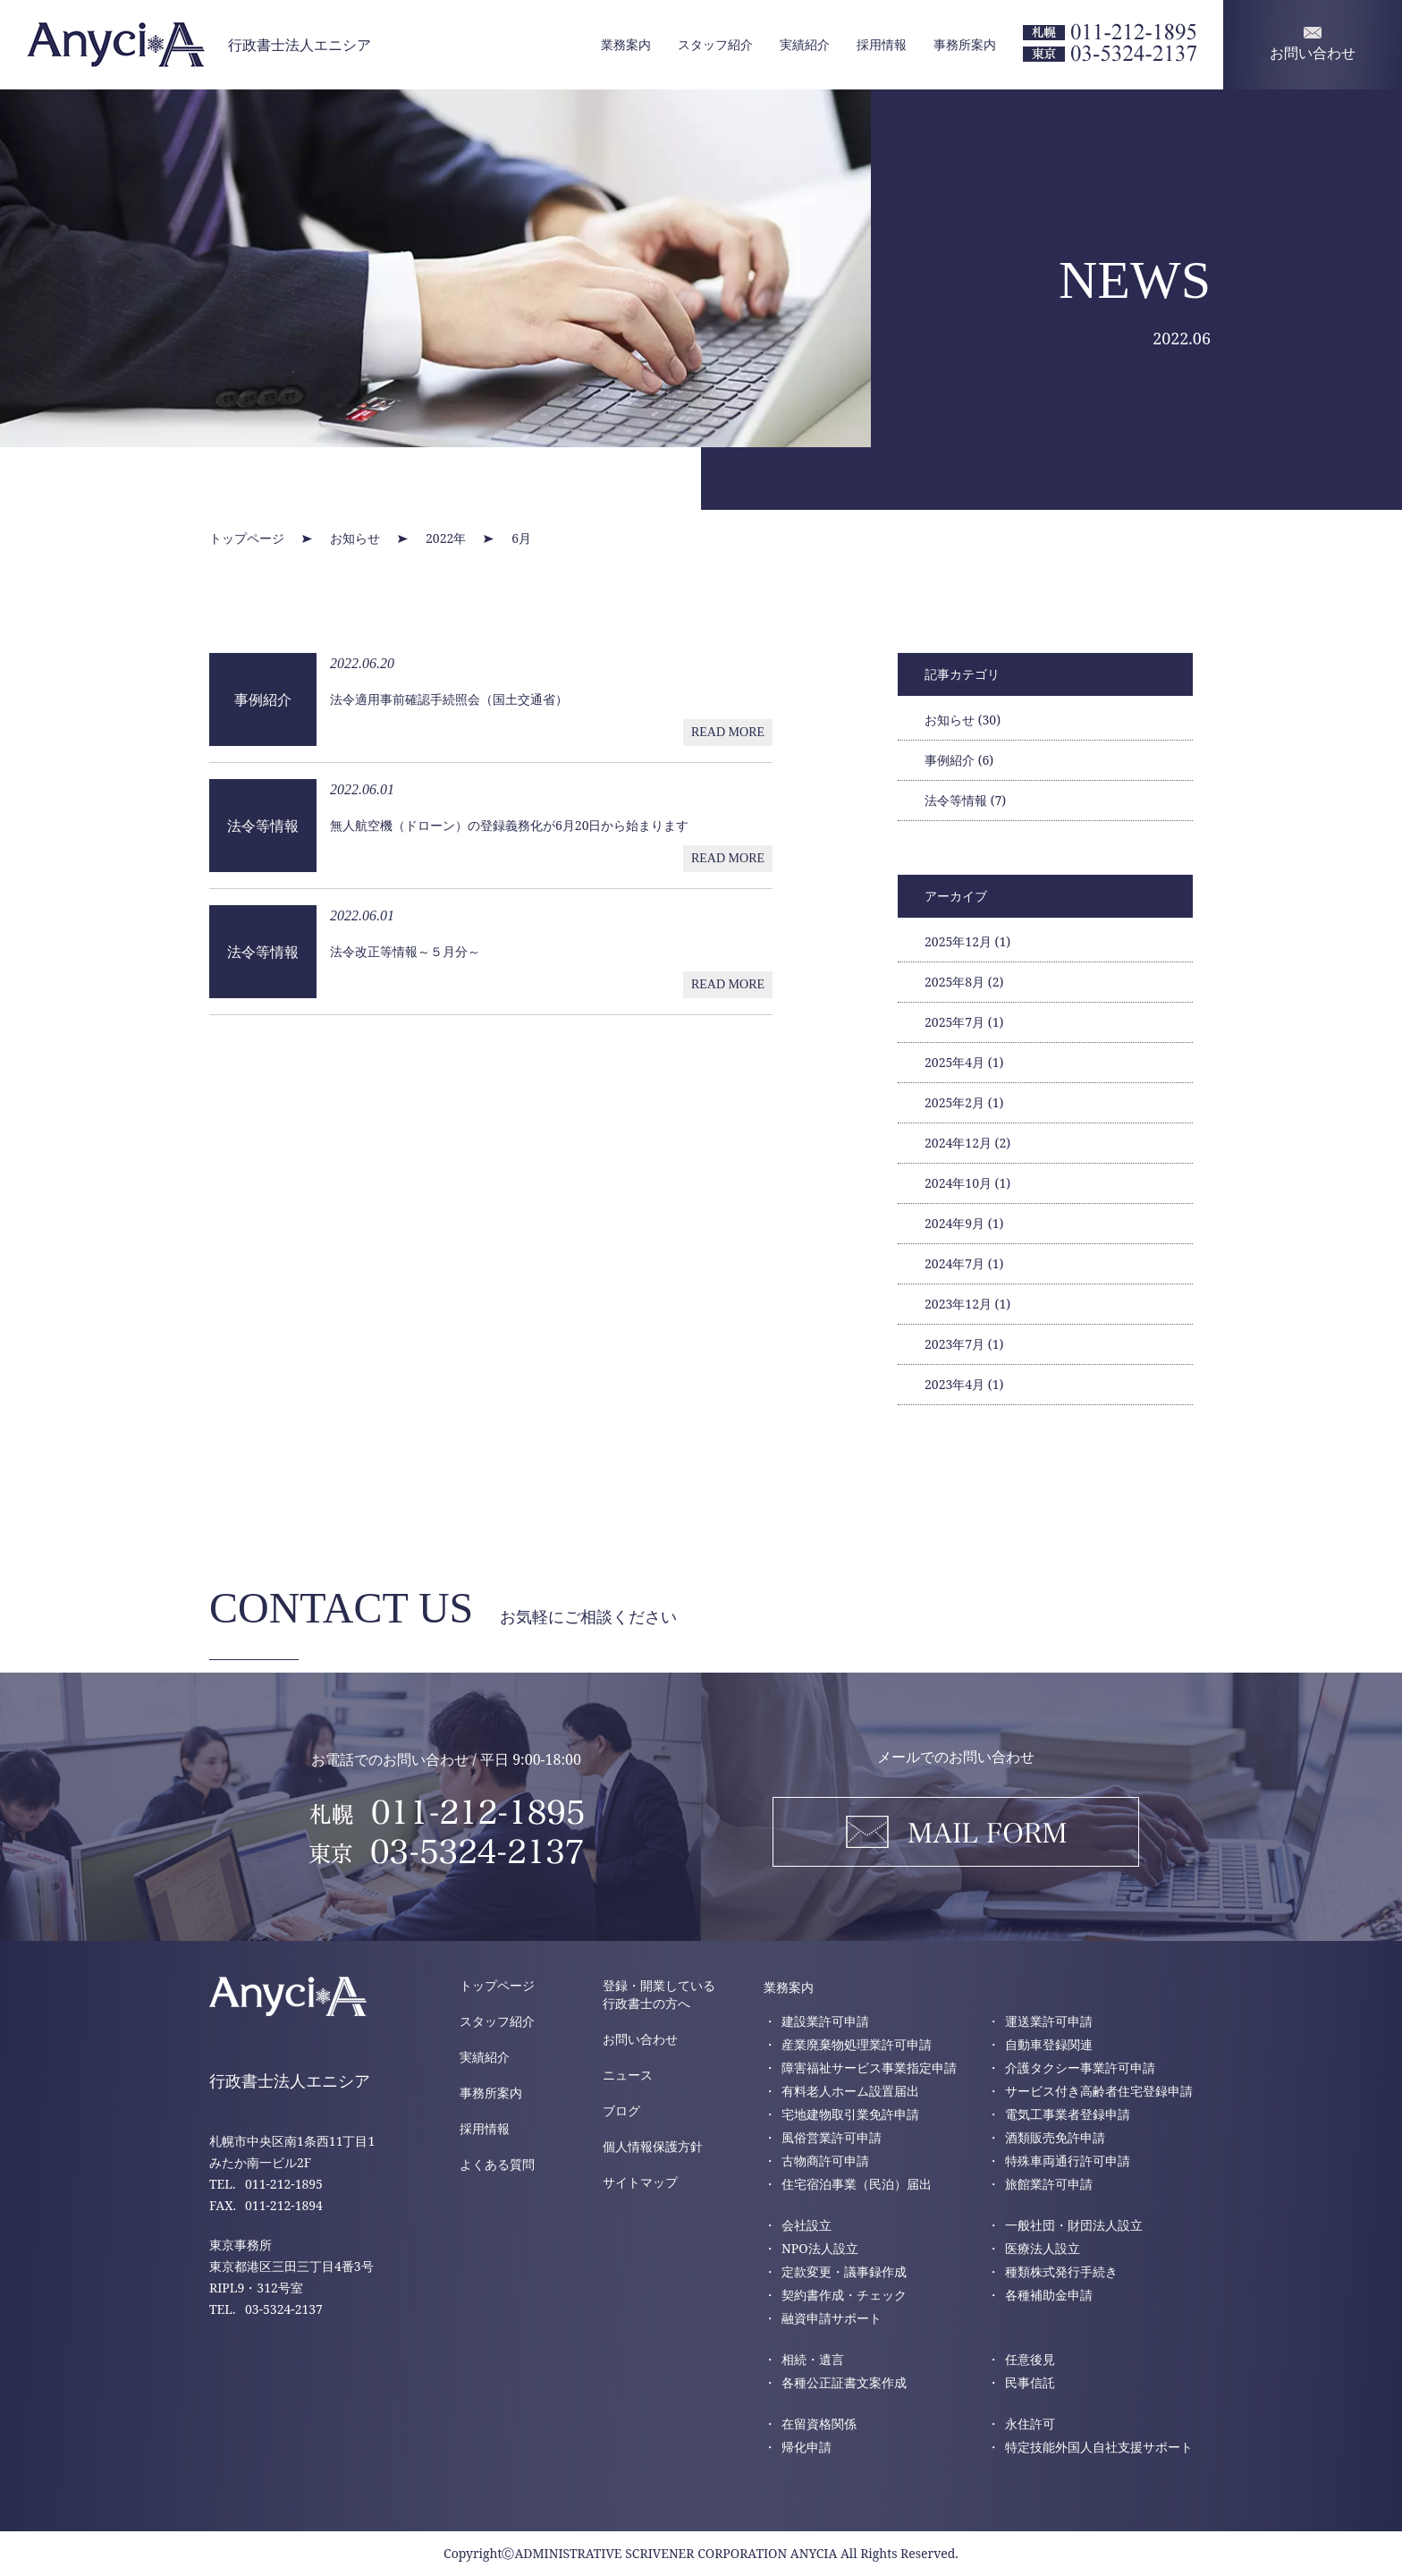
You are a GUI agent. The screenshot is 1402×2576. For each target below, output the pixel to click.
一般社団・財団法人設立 (1074, 2224)
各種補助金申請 (1049, 2294)
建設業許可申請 (825, 2020)
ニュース (628, 2074)
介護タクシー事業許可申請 (1080, 2067)
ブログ (621, 2110)
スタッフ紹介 (715, 44)
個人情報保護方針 (653, 2146)
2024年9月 (964, 1223)
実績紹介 (805, 44)
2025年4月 (964, 1062)
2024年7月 (964, 1263)
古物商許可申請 (825, 2160)
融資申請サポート (831, 2317)
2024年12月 (967, 1142)
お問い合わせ (640, 2038)
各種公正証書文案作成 (844, 2382)
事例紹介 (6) (959, 759)
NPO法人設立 (819, 2248)
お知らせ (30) (963, 719)
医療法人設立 (1042, 2248)
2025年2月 (964, 1102)
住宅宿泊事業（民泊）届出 (856, 2183)
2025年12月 (967, 941)
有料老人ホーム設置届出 (850, 2090)
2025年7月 (964, 1021)
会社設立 (806, 2224)
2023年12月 (967, 1303)
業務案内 (626, 44)
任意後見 (1030, 2359)
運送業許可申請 (1049, 2020)
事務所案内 (964, 44)
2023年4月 (964, 1384)
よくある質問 (497, 2164)
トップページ (497, 1985)
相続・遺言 (812, 2359)
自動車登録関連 (1049, 2044)
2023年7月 (964, 1343)
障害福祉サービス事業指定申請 (869, 2067)
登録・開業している (659, 1994)
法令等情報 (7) (965, 800)
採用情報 (882, 44)
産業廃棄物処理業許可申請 (856, 2044)
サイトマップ (640, 2182)
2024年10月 (967, 1182)
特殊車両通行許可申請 (1067, 2160)
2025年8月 (964, 981)
